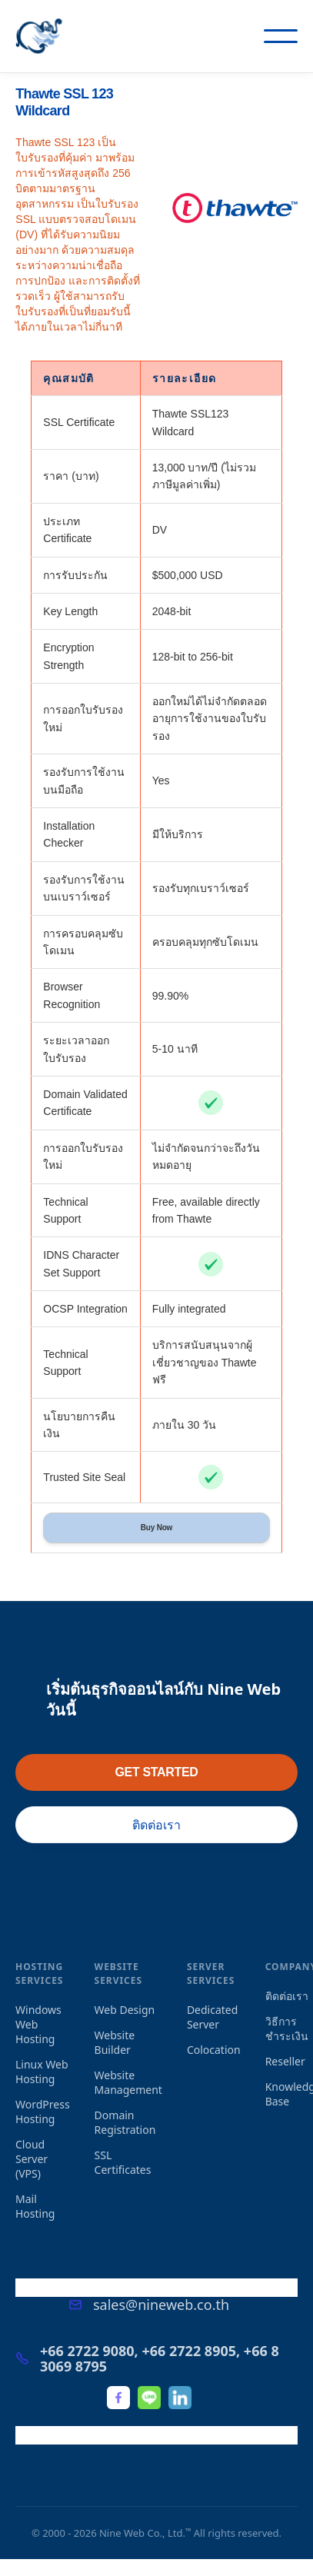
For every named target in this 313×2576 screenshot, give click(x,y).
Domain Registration (125, 2122)
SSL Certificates (123, 2162)
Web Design (125, 2009)
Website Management (128, 2082)
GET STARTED (156, 1772)
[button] (281, 36)
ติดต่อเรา (156, 1824)
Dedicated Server (212, 2017)
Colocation (214, 2049)
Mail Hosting (35, 2206)
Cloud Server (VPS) (31, 2159)
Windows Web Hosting (38, 2024)
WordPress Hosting (42, 2111)
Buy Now (156, 1527)
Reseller (285, 2061)
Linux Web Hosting (41, 2071)
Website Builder (115, 2042)
